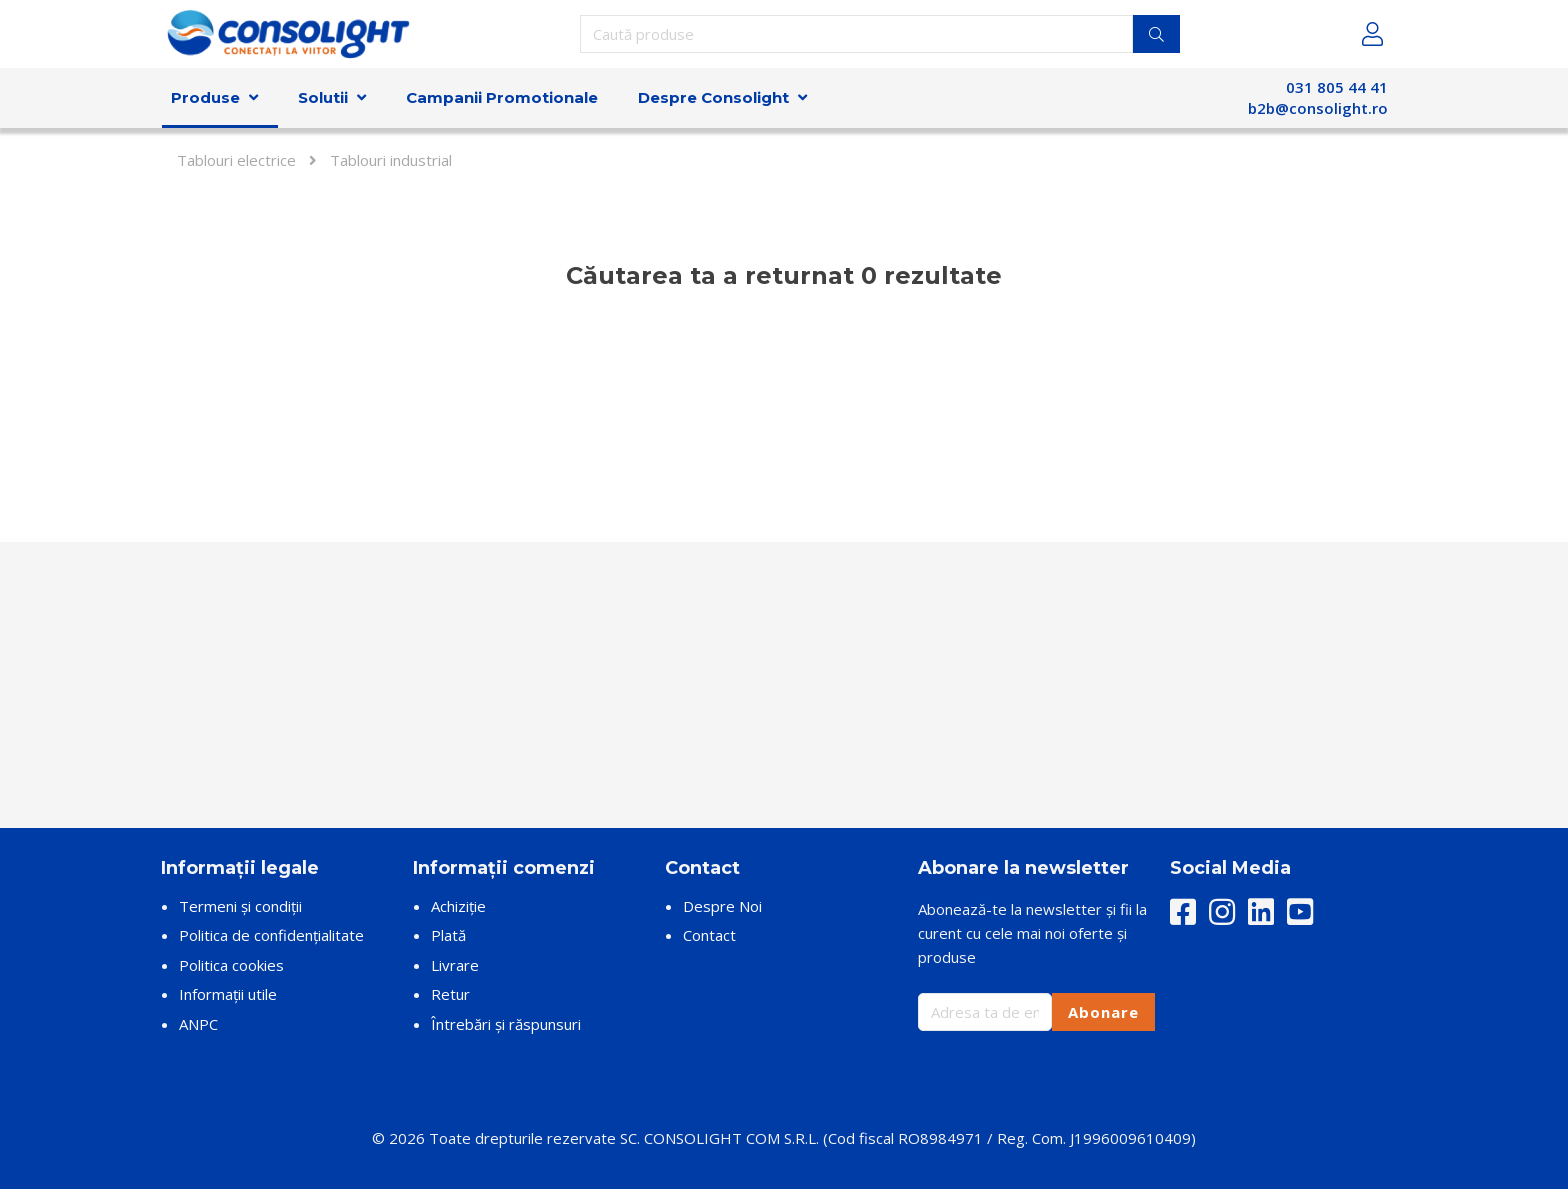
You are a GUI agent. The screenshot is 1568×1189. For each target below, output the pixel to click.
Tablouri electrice (236, 160)
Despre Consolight (713, 97)
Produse (205, 97)
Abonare (1103, 1012)
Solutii (323, 97)
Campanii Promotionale (502, 97)
